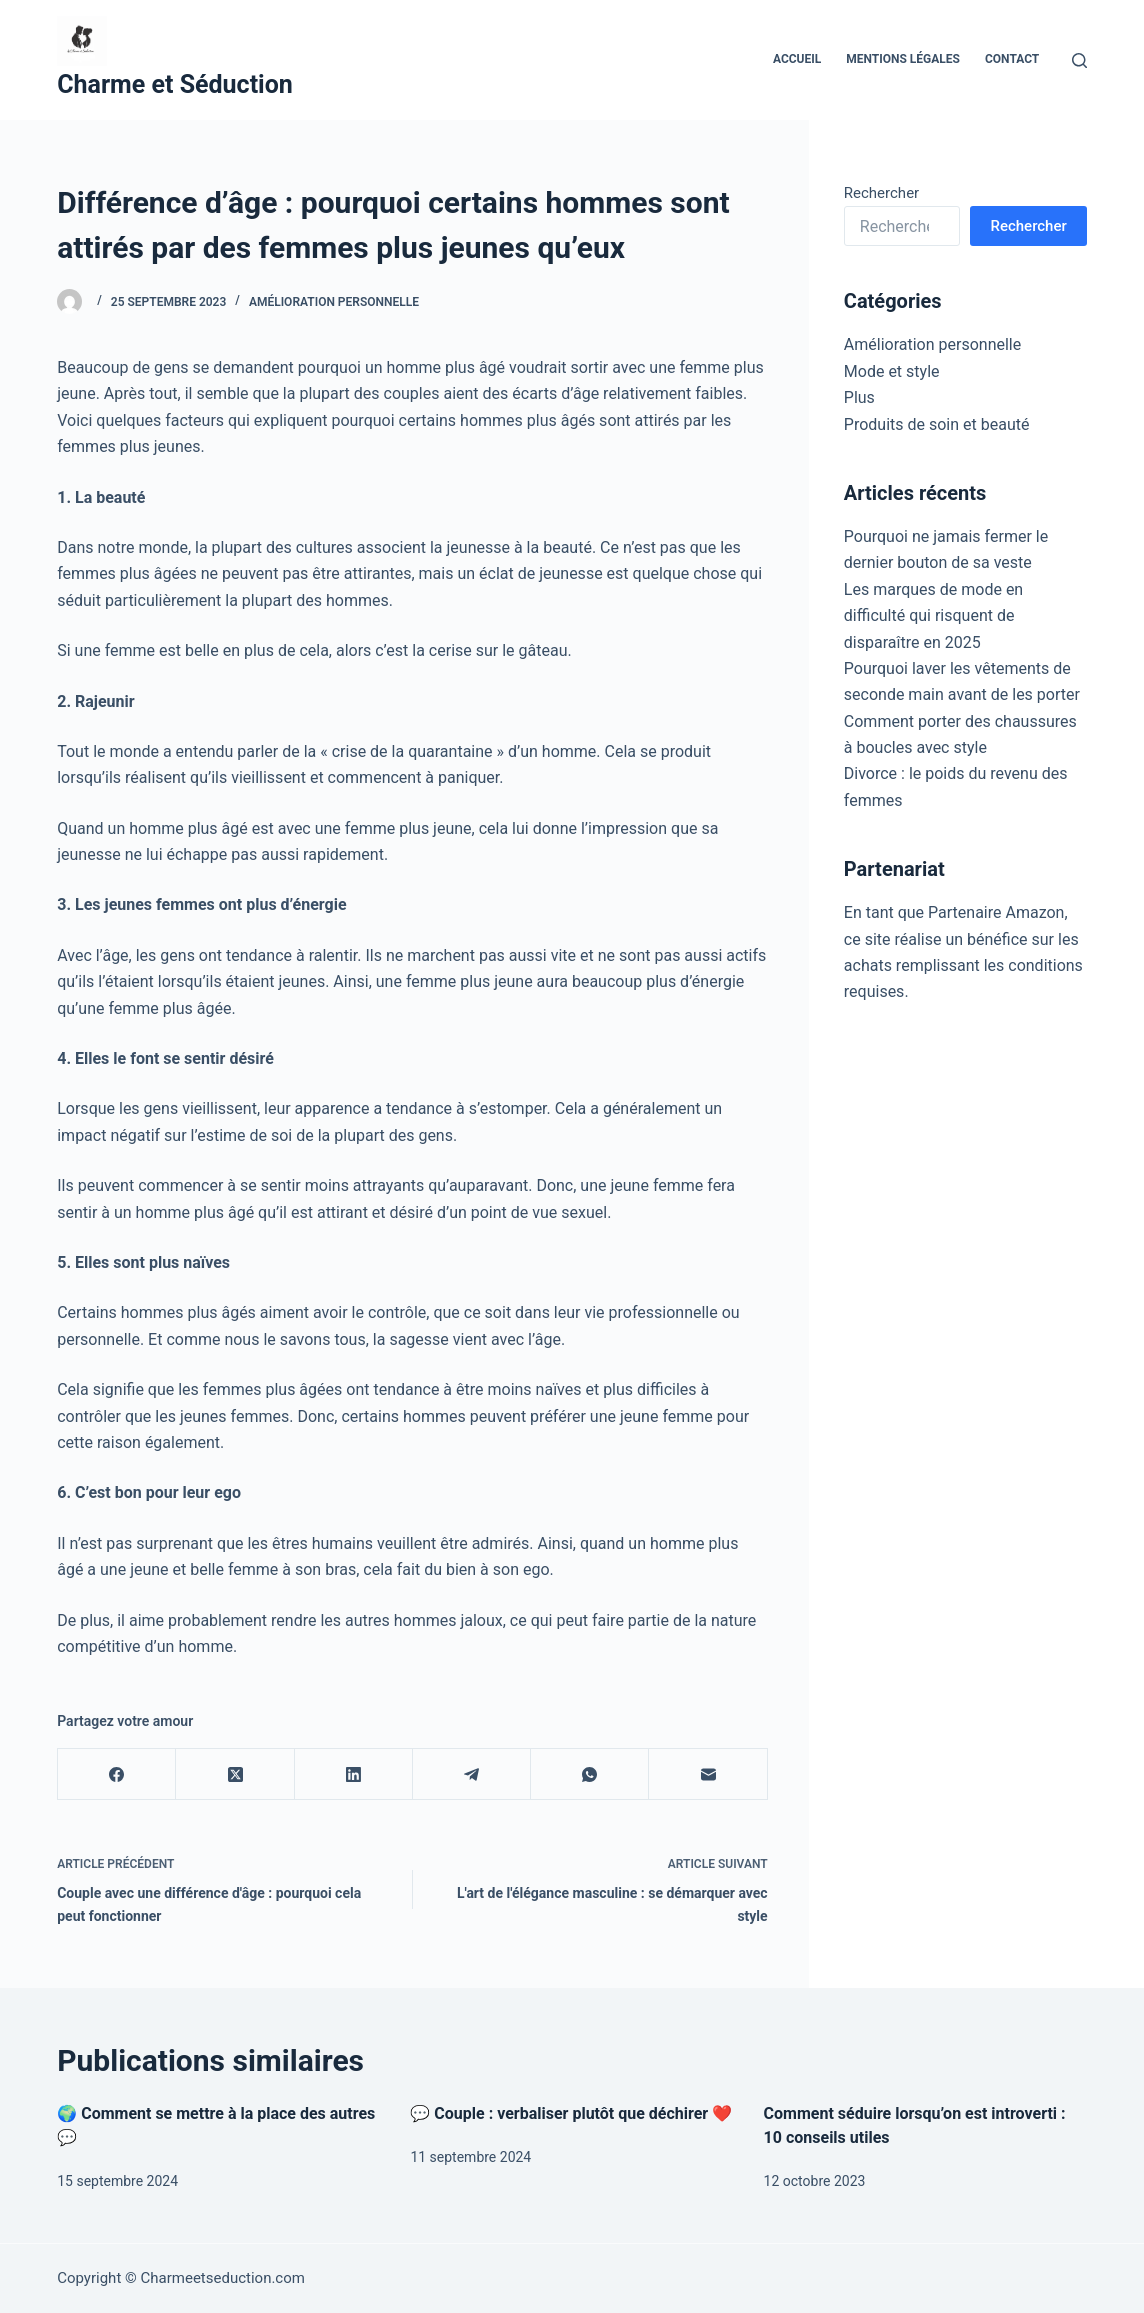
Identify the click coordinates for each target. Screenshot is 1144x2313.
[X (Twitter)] (235, 1774)
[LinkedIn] (354, 1774)
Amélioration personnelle (334, 302)
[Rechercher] (1079, 60)
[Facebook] (117, 1774)
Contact (1012, 59)
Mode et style (892, 371)
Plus (859, 397)
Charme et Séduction (175, 84)
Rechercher (881, 193)
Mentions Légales (903, 59)
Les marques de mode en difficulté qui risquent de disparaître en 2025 (933, 616)
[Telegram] (472, 1774)
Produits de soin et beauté (937, 424)
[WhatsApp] (590, 1774)
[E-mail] (708, 1774)
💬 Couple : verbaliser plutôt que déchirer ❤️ (571, 2113)
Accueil (797, 59)
